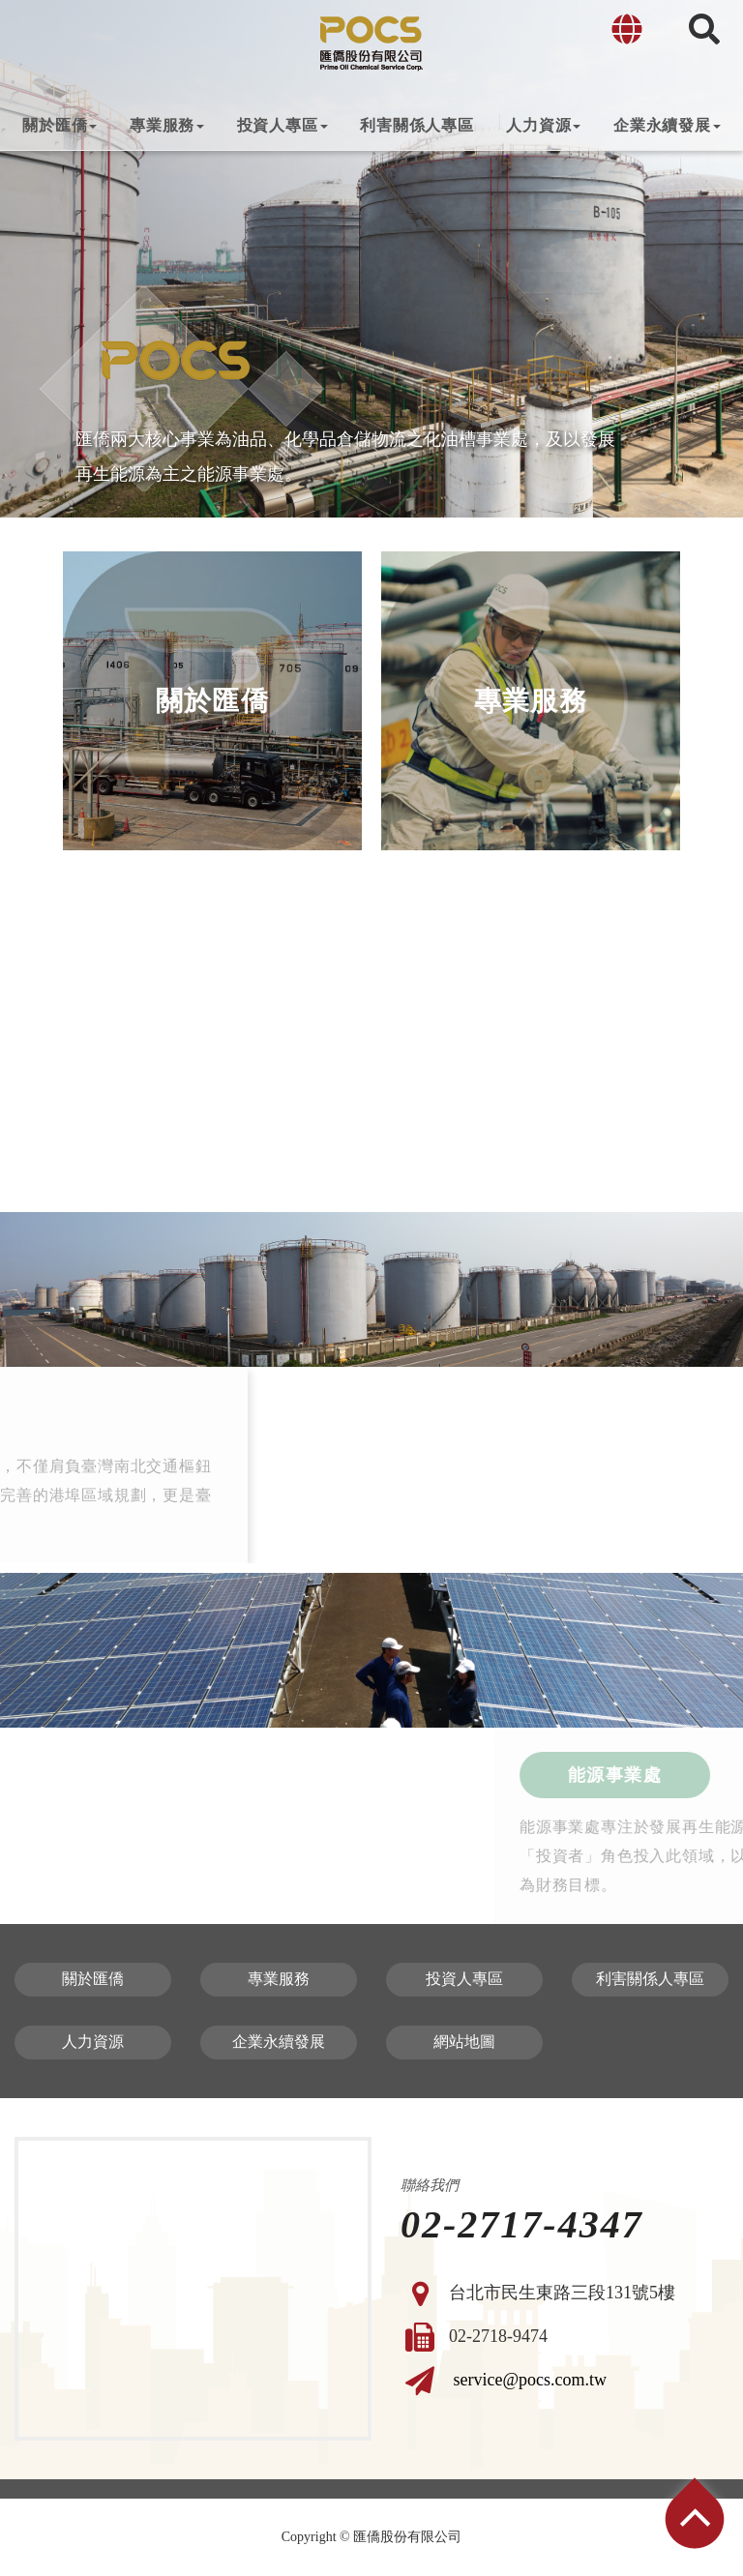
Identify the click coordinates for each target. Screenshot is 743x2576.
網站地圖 (464, 2041)
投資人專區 (282, 125)
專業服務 (167, 125)
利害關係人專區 (417, 125)
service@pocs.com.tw (531, 2378)
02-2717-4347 (522, 2225)
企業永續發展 (667, 125)
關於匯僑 (59, 125)
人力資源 (543, 125)
